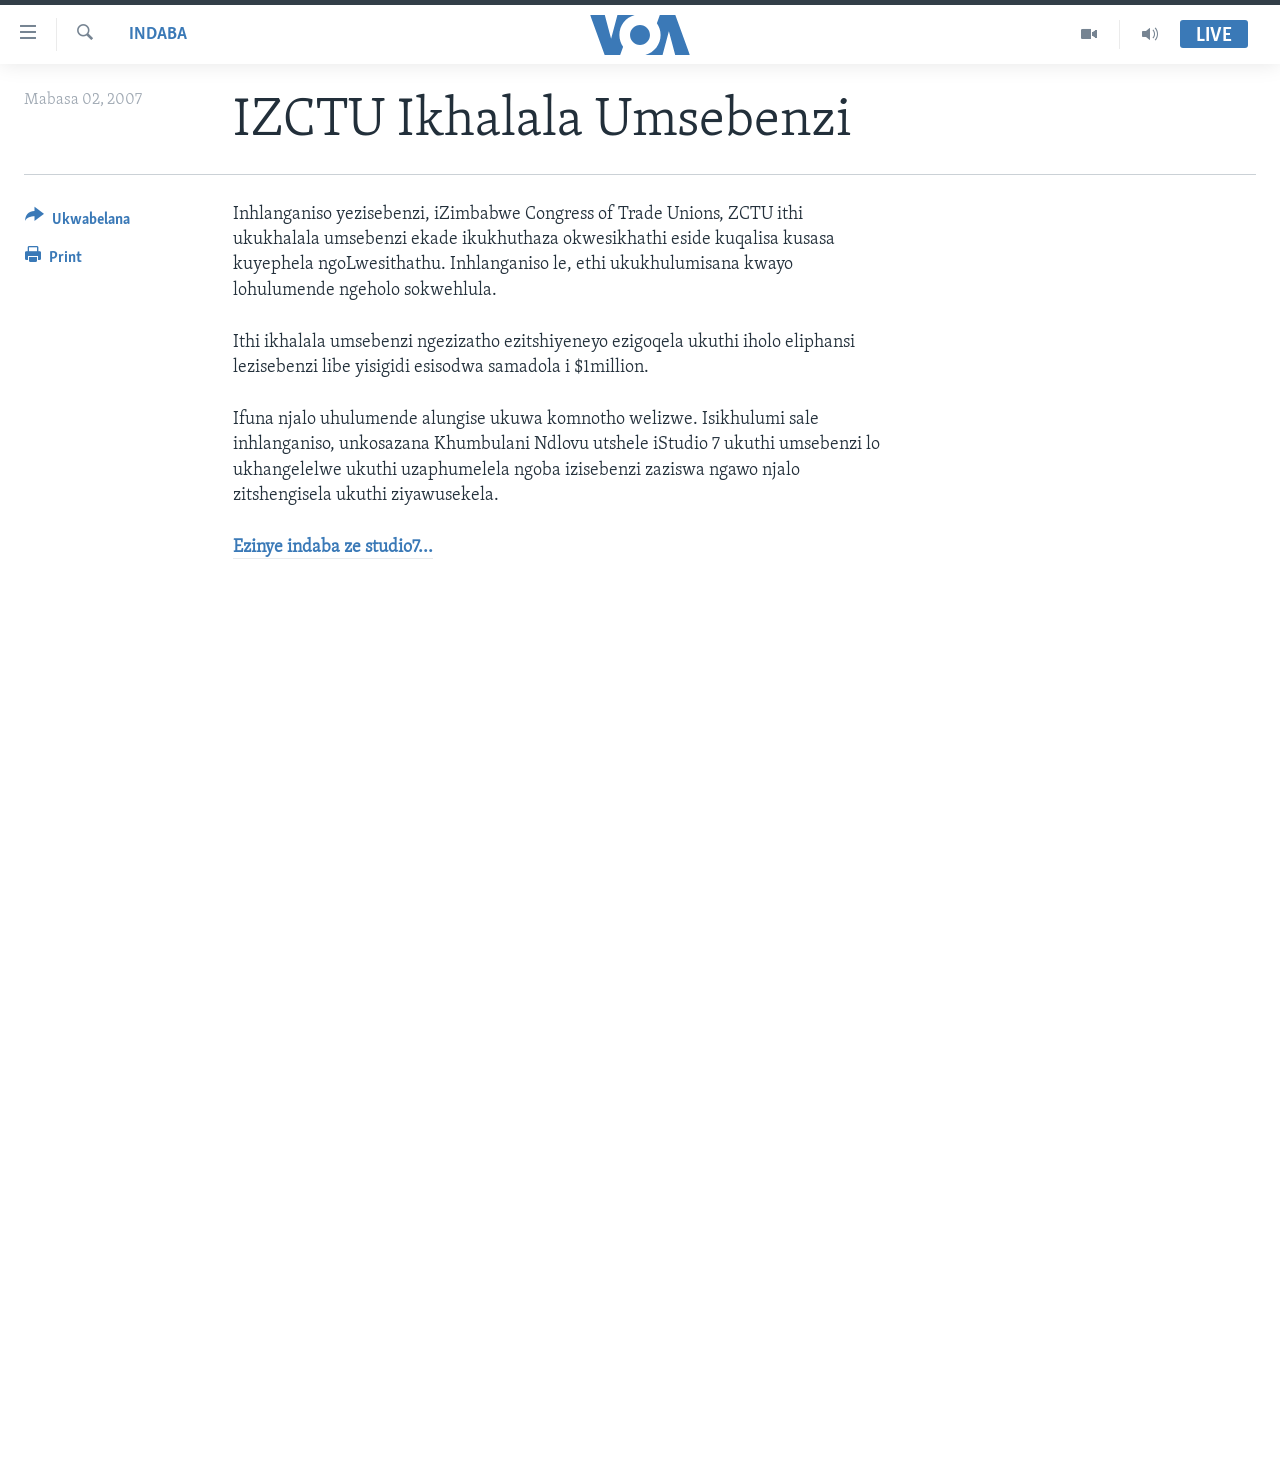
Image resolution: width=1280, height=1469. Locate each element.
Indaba (158, 34)
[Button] (77, 222)
